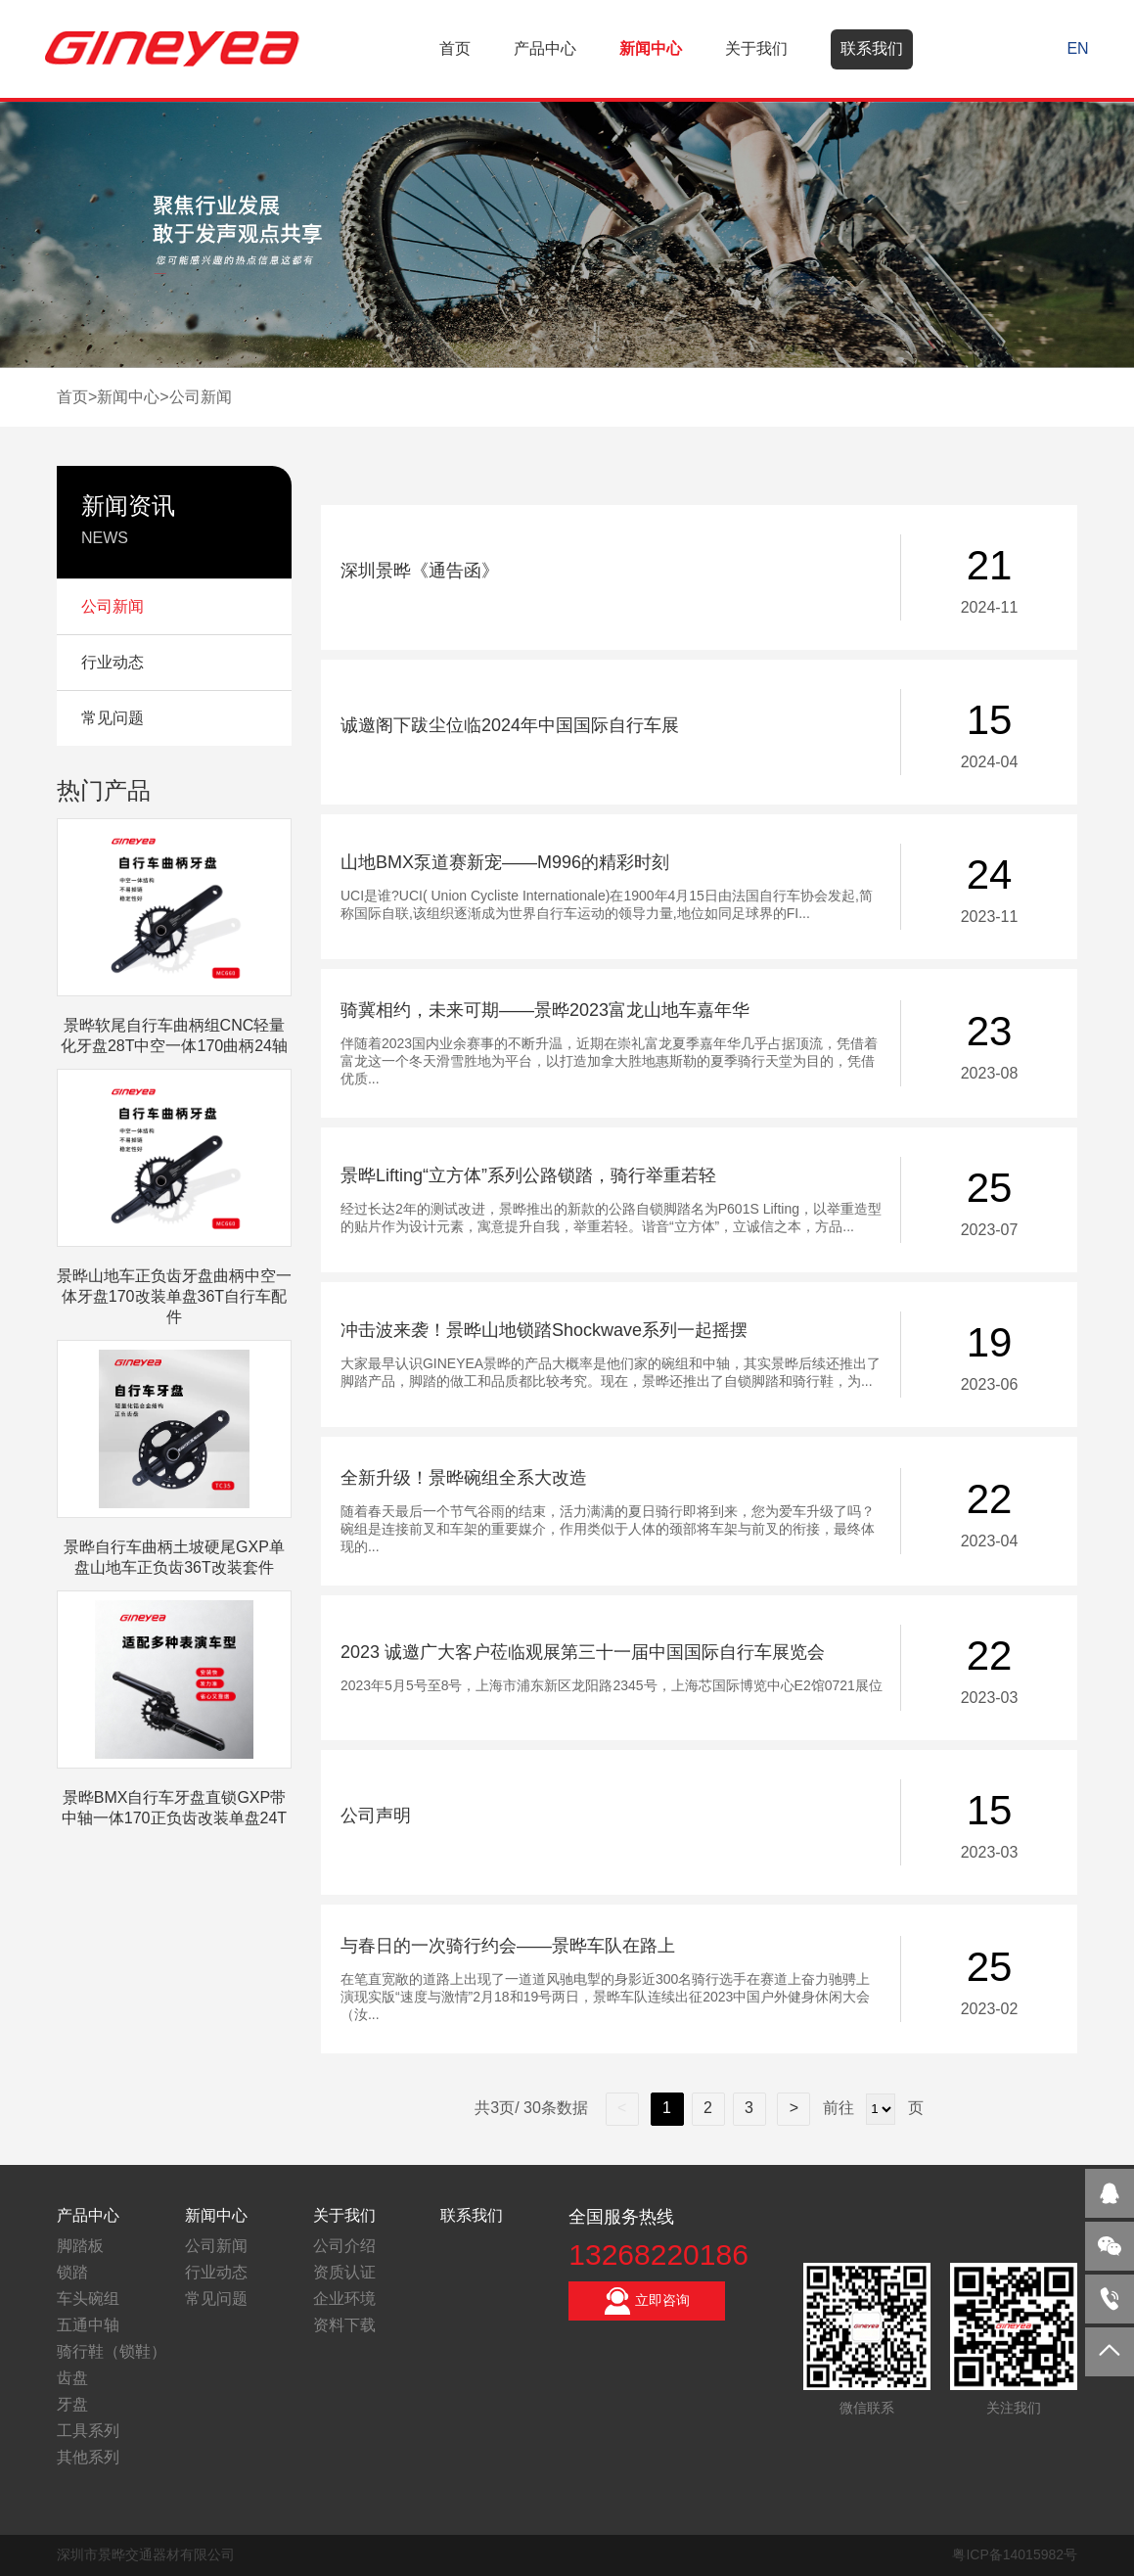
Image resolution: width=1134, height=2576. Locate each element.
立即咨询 (647, 2301)
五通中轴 (88, 2325)
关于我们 (756, 48)
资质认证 (344, 2272)
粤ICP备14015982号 (1014, 2554)
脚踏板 (80, 2245)
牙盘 (72, 2404)
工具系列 (88, 2430)
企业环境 (344, 2298)
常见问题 (216, 2298)
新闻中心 (650, 48)
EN (1077, 48)
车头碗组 (88, 2298)
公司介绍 (344, 2245)
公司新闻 (200, 397)
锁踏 (72, 2272)
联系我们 (871, 48)
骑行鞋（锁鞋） (111, 2351)
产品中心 (545, 48)
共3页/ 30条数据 (540, 2107)
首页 (455, 48)
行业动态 (216, 2272)
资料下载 (344, 2325)
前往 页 (870, 2107)
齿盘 (72, 2377)
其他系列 (88, 2457)
